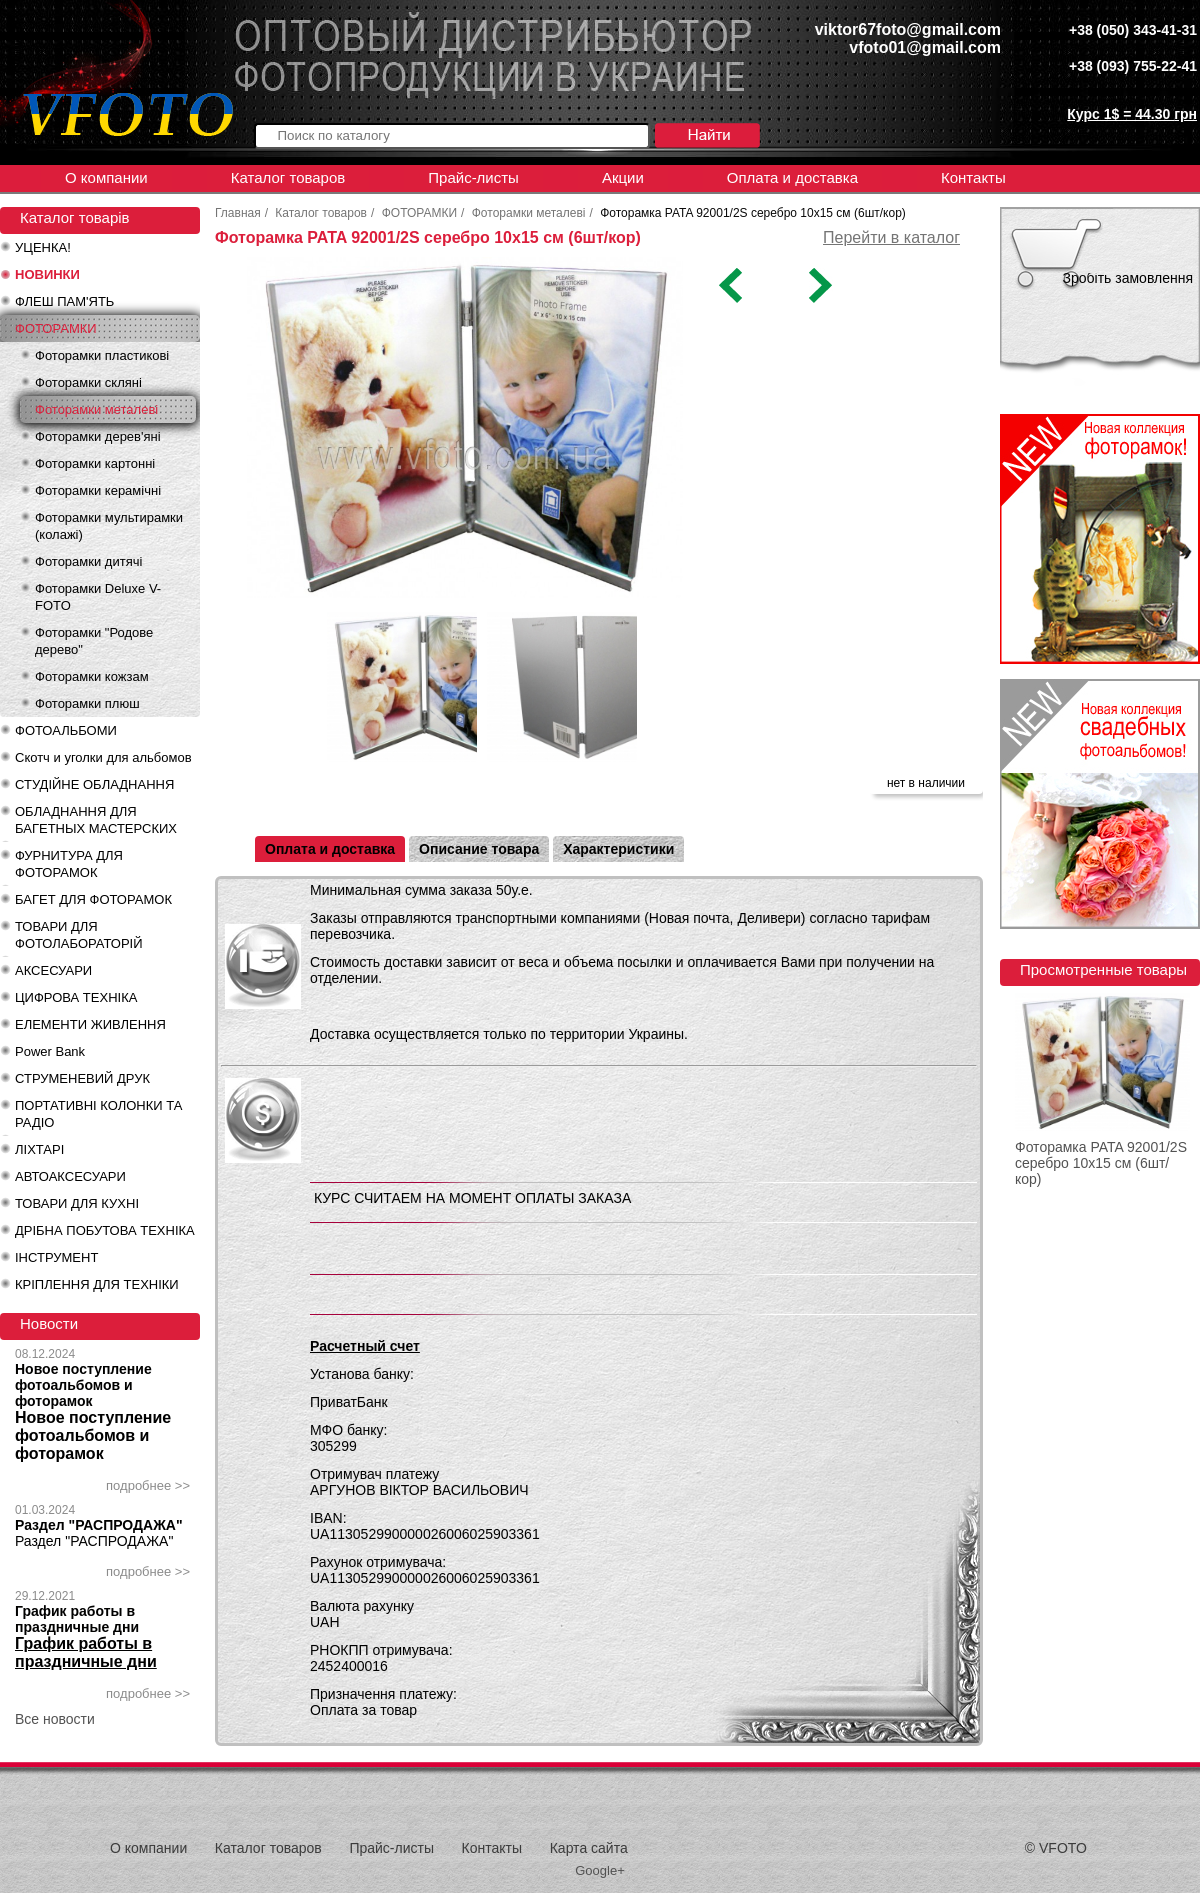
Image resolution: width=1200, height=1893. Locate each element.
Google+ (600, 1870)
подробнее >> (148, 1485)
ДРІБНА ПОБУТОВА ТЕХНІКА (105, 1230)
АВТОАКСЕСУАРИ (70, 1176)
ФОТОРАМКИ (56, 328)
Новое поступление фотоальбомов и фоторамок (83, 1385)
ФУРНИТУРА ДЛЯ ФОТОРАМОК (69, 864)
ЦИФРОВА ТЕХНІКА (76, 997)
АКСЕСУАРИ (53, 970)
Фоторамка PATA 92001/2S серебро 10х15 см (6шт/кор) (1101, 1163)
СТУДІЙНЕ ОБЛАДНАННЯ (94, 784)
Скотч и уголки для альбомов (103, 757)
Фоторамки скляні (88, 382)
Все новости (55, 1719)
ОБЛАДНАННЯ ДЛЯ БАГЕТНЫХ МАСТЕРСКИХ (96, 820)
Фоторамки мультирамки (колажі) (109, 526)
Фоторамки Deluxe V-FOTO (98, 597)
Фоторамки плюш (87, 703)
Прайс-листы (473, 177)
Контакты (973, 177)
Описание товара (479, 849)
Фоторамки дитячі (88, 561)
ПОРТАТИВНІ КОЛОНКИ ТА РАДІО (98, 1114)
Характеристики (618, 849)
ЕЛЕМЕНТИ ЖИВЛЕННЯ (90, 1024)
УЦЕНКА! (43, 247)
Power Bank (50, 1051)
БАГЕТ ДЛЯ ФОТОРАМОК (93, 899)
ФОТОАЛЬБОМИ (66, 730)
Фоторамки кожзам (92, 676)
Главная (238, 213)
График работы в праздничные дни (77, 1619)
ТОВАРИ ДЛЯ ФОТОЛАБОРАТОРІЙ (79, 935)
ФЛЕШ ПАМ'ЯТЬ (64, 301)
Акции (623, 177)
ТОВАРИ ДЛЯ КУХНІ (77, 1203)
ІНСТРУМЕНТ (56, 1257)
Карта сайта (589, 1848)
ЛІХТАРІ (39, 1149)
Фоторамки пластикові (102, 355)
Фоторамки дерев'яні (98, 436)
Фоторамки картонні (95, 463)
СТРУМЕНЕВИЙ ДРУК (82, 1078)
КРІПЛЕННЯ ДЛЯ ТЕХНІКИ (97, 1284)
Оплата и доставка (792, 177)
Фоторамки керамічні (98, 490)
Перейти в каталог (891, 237)
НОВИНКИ (47, 274)
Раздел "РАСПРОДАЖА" (99, 1525)
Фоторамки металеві (96, 409)
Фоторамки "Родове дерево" (94, 641)
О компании (106, 177)
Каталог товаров (288, 177)
